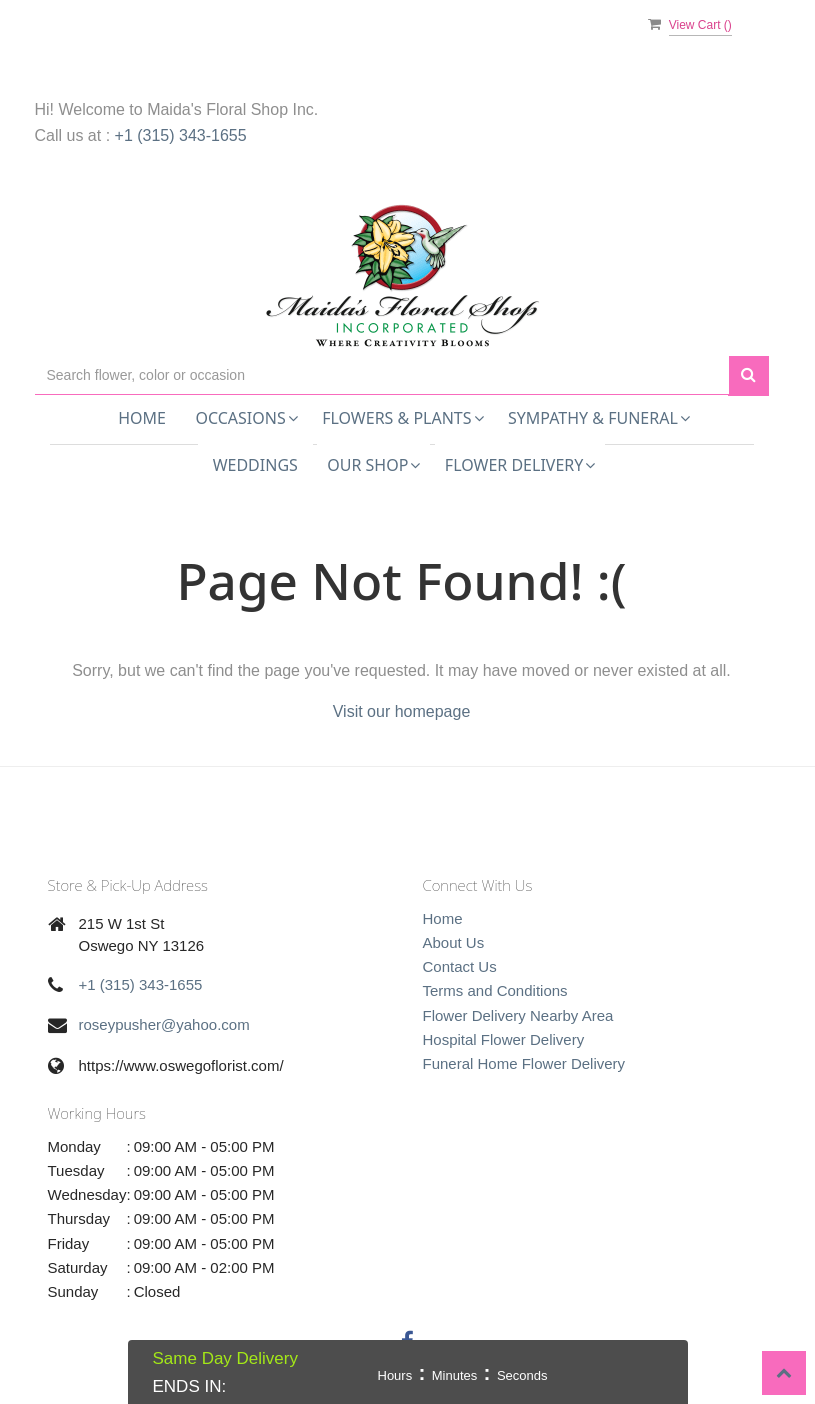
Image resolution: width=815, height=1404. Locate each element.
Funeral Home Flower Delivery (524, 1063)
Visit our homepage (402, 711)
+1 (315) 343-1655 (181, 135)
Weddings (255, 465)
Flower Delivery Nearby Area (518, 1015)
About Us (454, 942)
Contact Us (460, 966)
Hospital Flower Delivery (504, 1039)
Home (142, 418)
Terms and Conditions (495, 990)
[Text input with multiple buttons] (382, 375)
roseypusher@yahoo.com (164, 1024)
